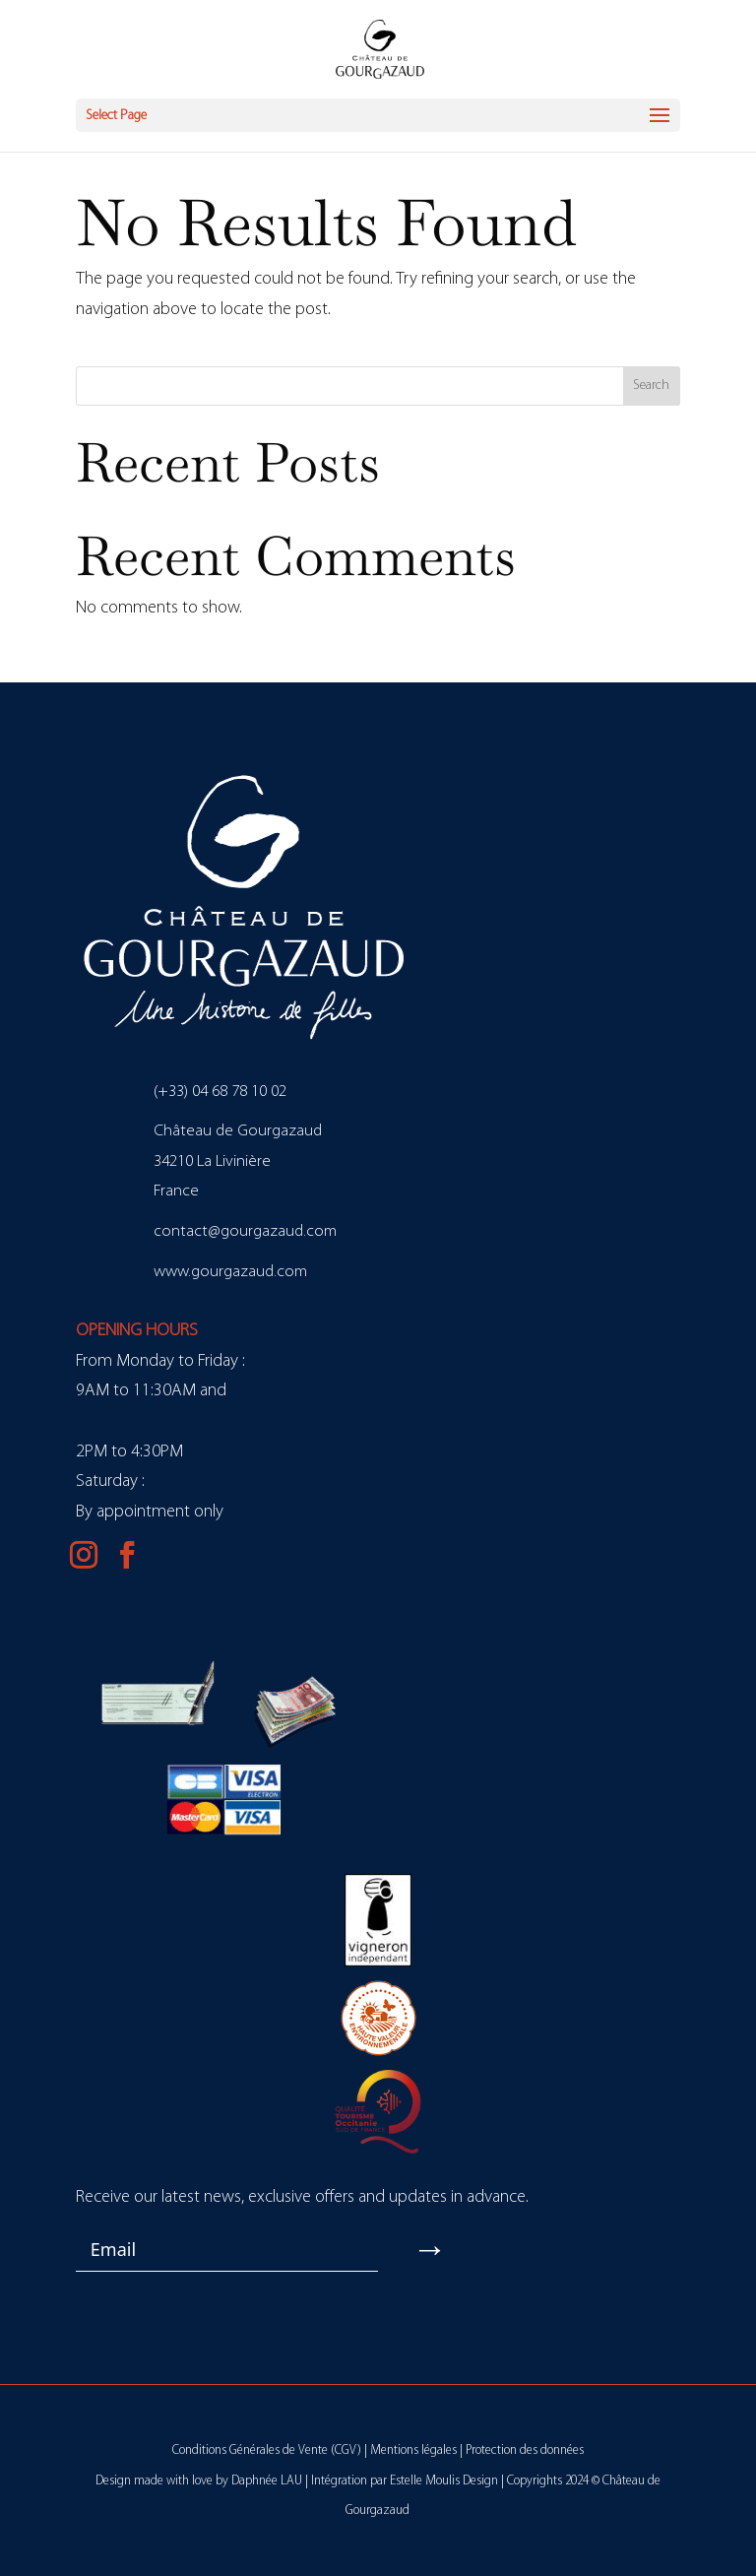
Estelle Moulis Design (444, 2481)
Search (651, 385)
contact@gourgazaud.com (245, 1231)
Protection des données (525, 2450)
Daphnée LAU (266, 2481)
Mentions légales (413, 2450)
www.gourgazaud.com (230, 1271)
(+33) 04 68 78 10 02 (220, 1091)
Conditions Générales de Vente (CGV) (266, 2450)
